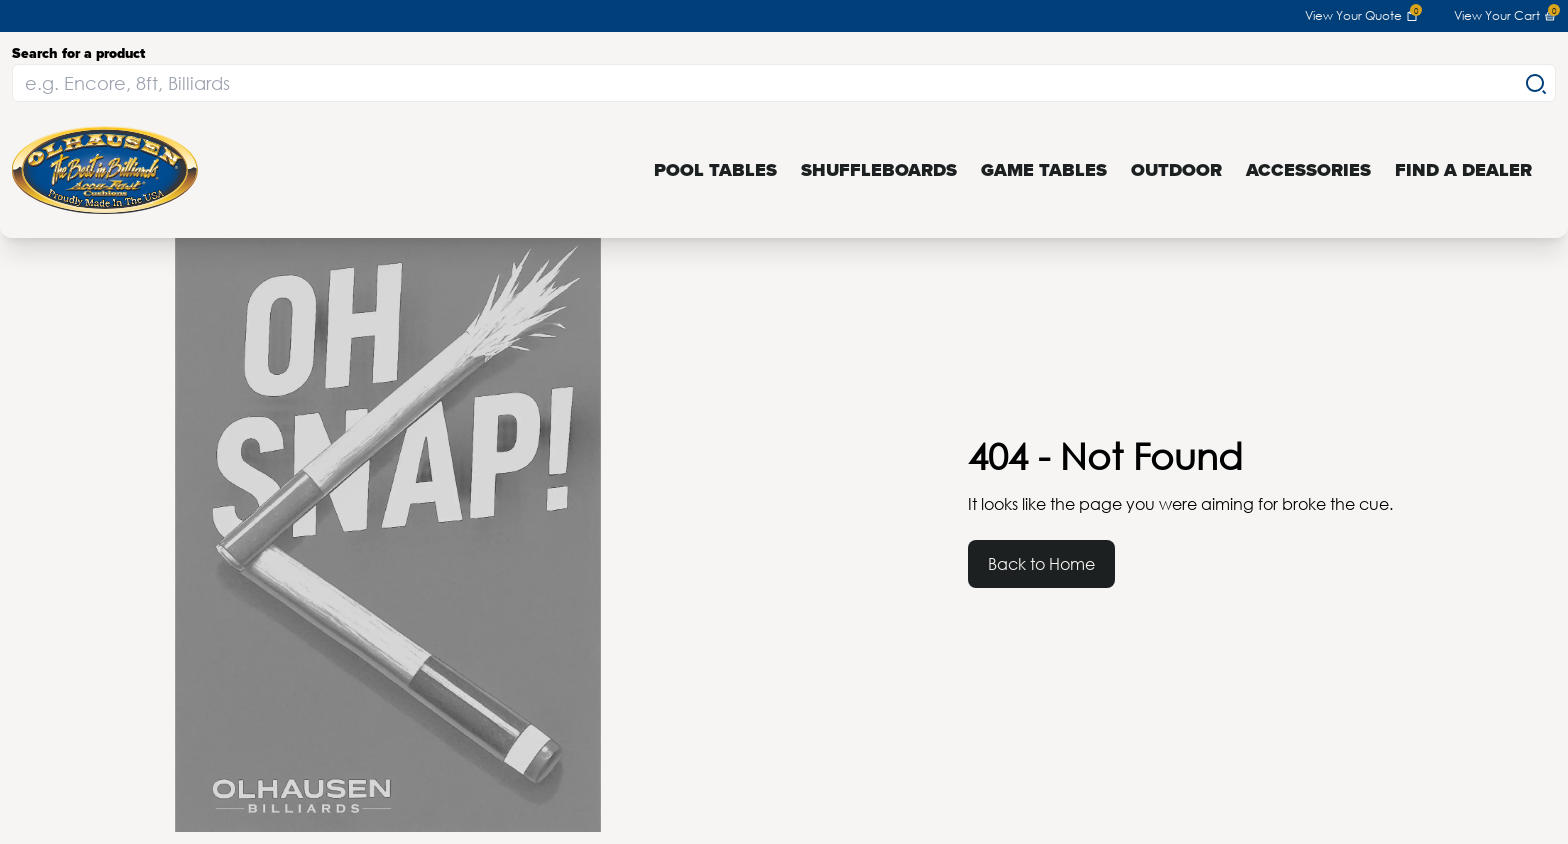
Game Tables (1044, 170)
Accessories (1308, 170)
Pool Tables (715, 170)
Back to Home (1041, 563)
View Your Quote (1361, 16)
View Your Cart (1505, 16)
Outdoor (1176, 170)
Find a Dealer (1463, 170)
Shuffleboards (879, 170)
